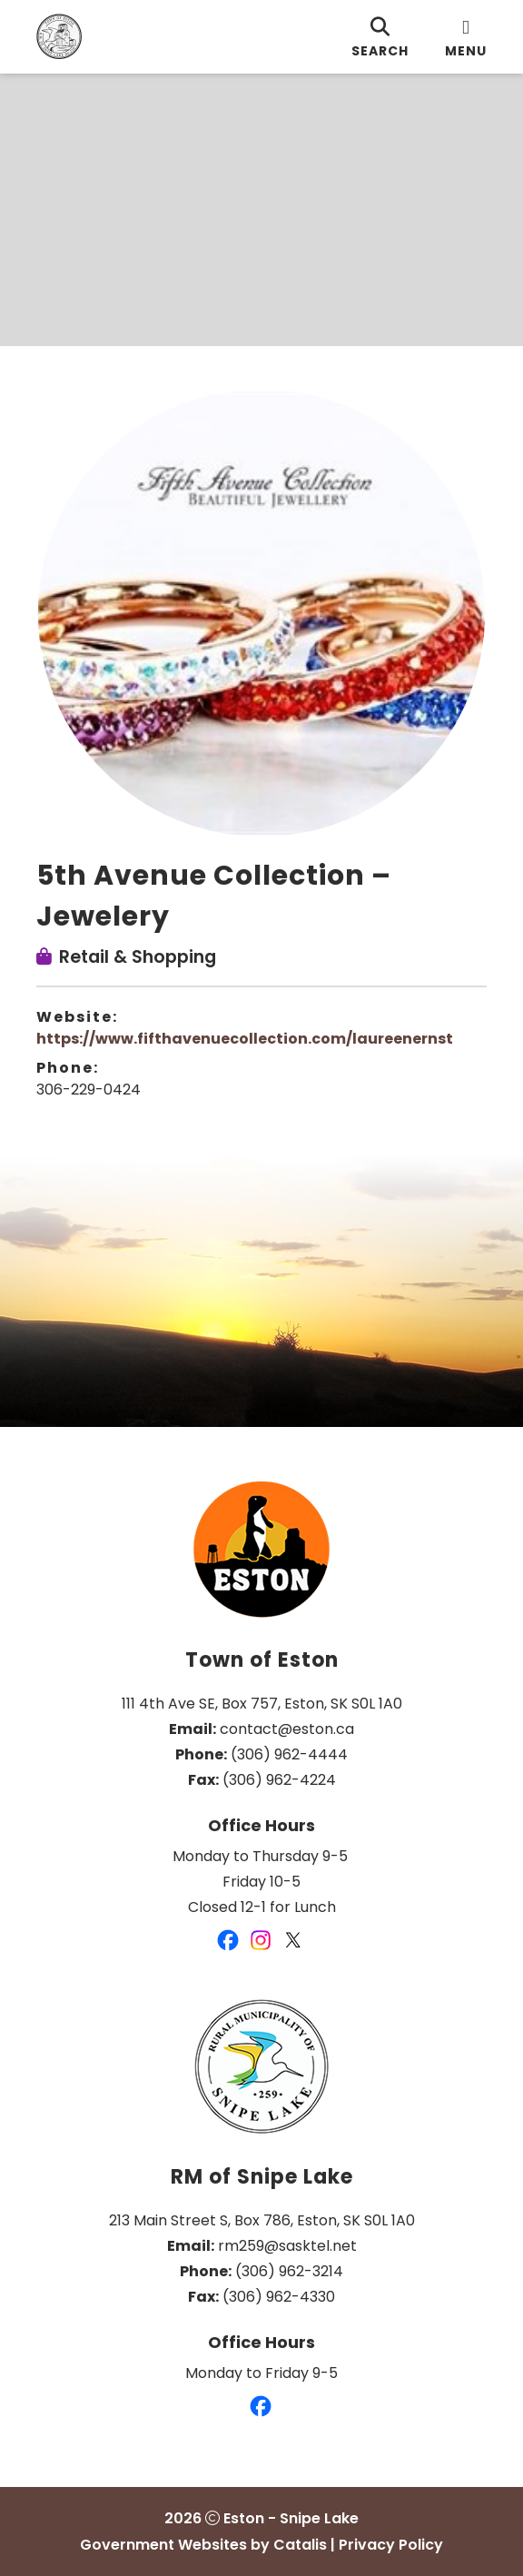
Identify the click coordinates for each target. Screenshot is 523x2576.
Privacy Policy (391, 2544)
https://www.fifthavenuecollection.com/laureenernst (244, 1038)
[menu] (466, 36)
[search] (380, 36)
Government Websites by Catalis (203, 2544)
